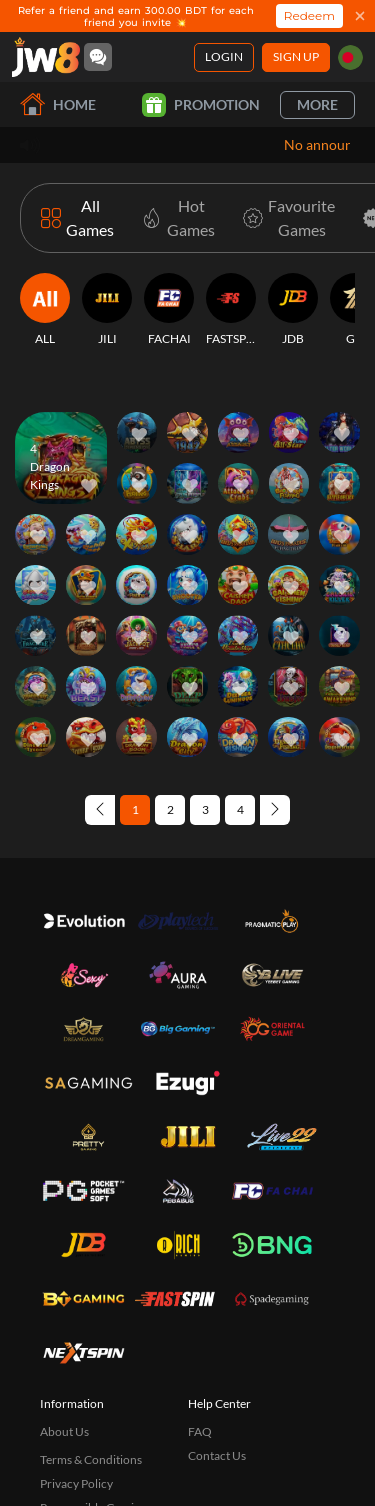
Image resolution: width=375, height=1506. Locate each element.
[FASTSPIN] (231, 310)
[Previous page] (100, 810)
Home (58, 104)
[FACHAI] (169, 310)
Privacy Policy (76, 1483)
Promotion (201, 105)
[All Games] (77, 218)
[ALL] (45, 310)
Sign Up (296, 56)
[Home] (46, 57)
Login (224, 56)
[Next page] (275, 810)
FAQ (200, 1431)
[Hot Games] (174, 218)
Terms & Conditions (91, 1459)
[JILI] (107, 310)
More (317, 104)
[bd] (350, 57)
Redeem (309, 15)
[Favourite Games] (285, 218)
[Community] (98, 57)
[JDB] (293, 310)
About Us (64, 1431)
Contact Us (217, 1455)
